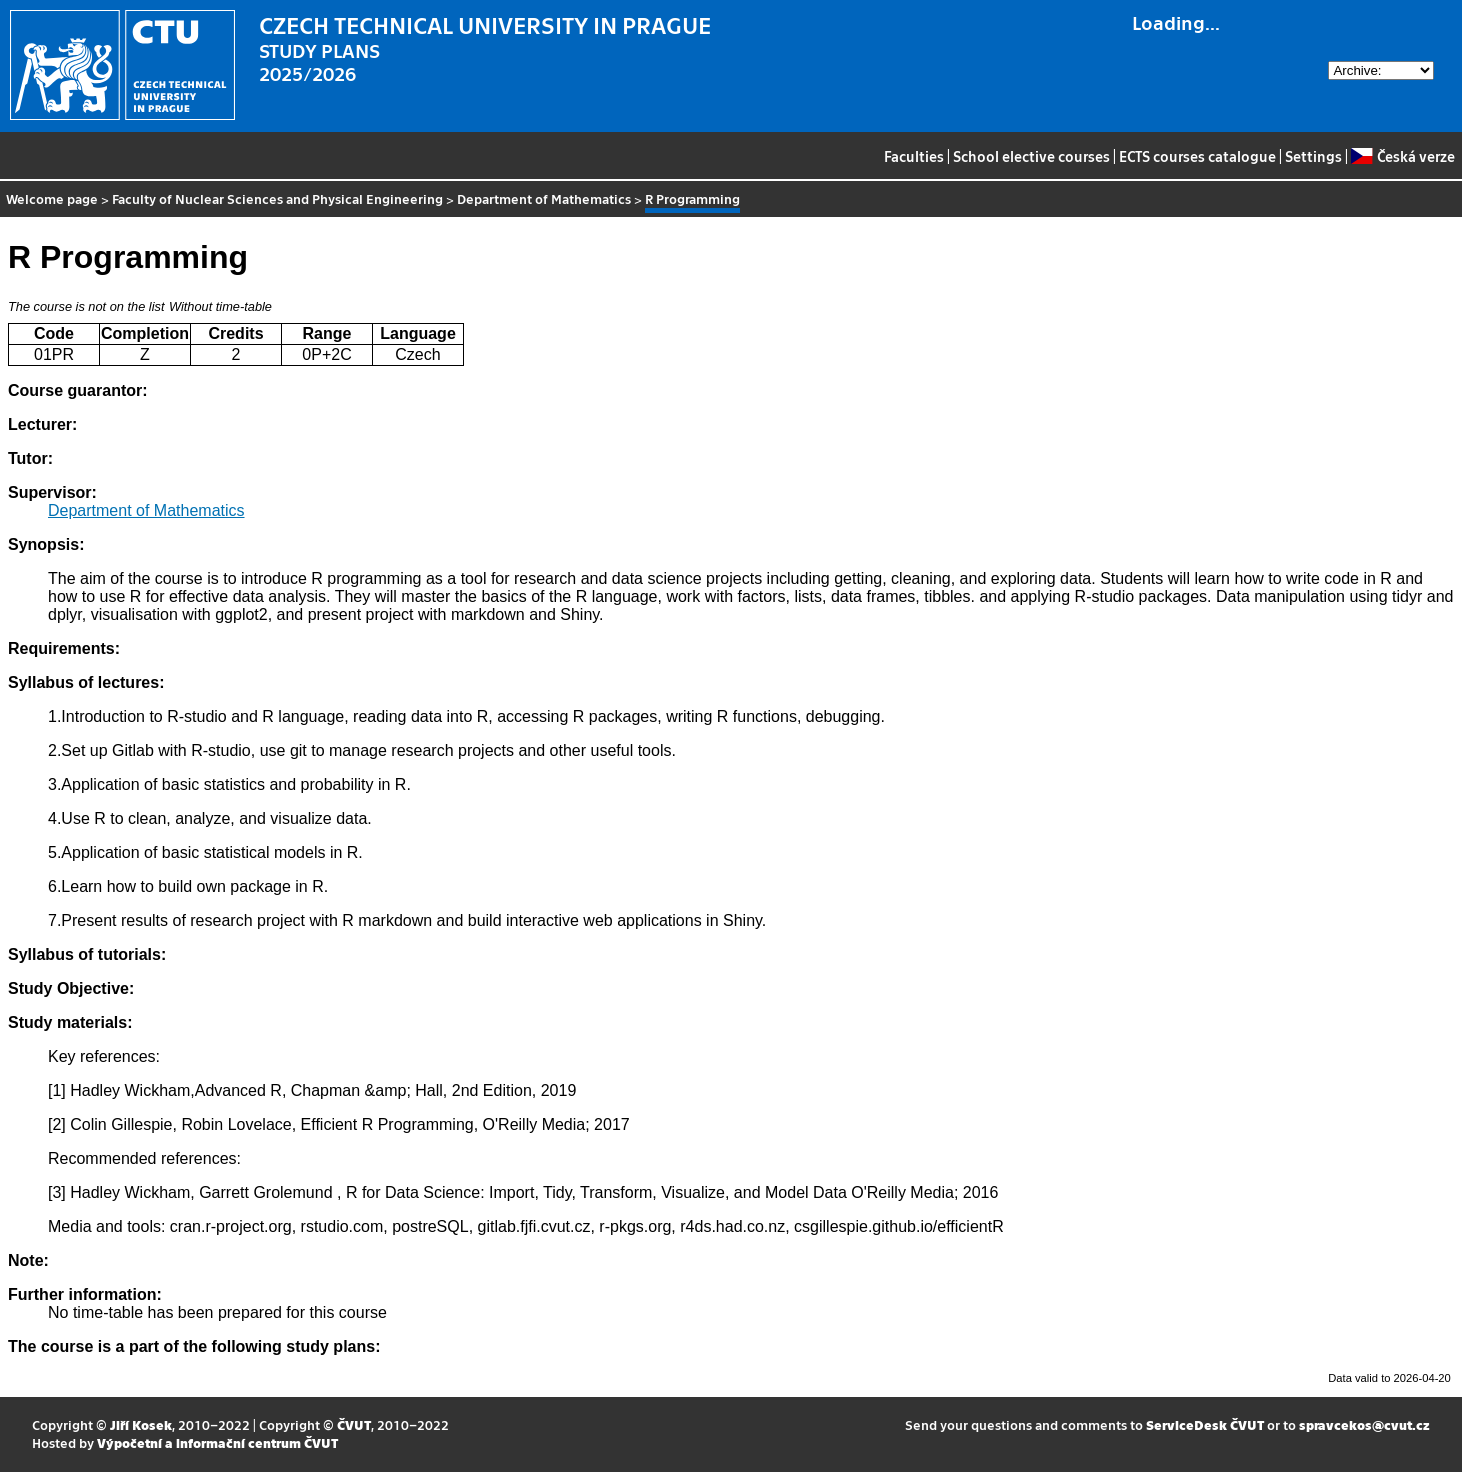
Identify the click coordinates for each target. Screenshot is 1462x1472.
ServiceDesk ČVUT (1205, 1424)
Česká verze (1402, 156)
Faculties (914, 156)
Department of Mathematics (544, 198)
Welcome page (52, 198)
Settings (1313, 156)
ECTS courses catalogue (1197, 156)
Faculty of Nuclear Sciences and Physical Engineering (277, 198)
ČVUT (354, 1424)
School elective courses (1031, 156)
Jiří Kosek (141, 1424)
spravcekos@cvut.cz (1364, 1424)
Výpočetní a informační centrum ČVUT (217, 1442)
